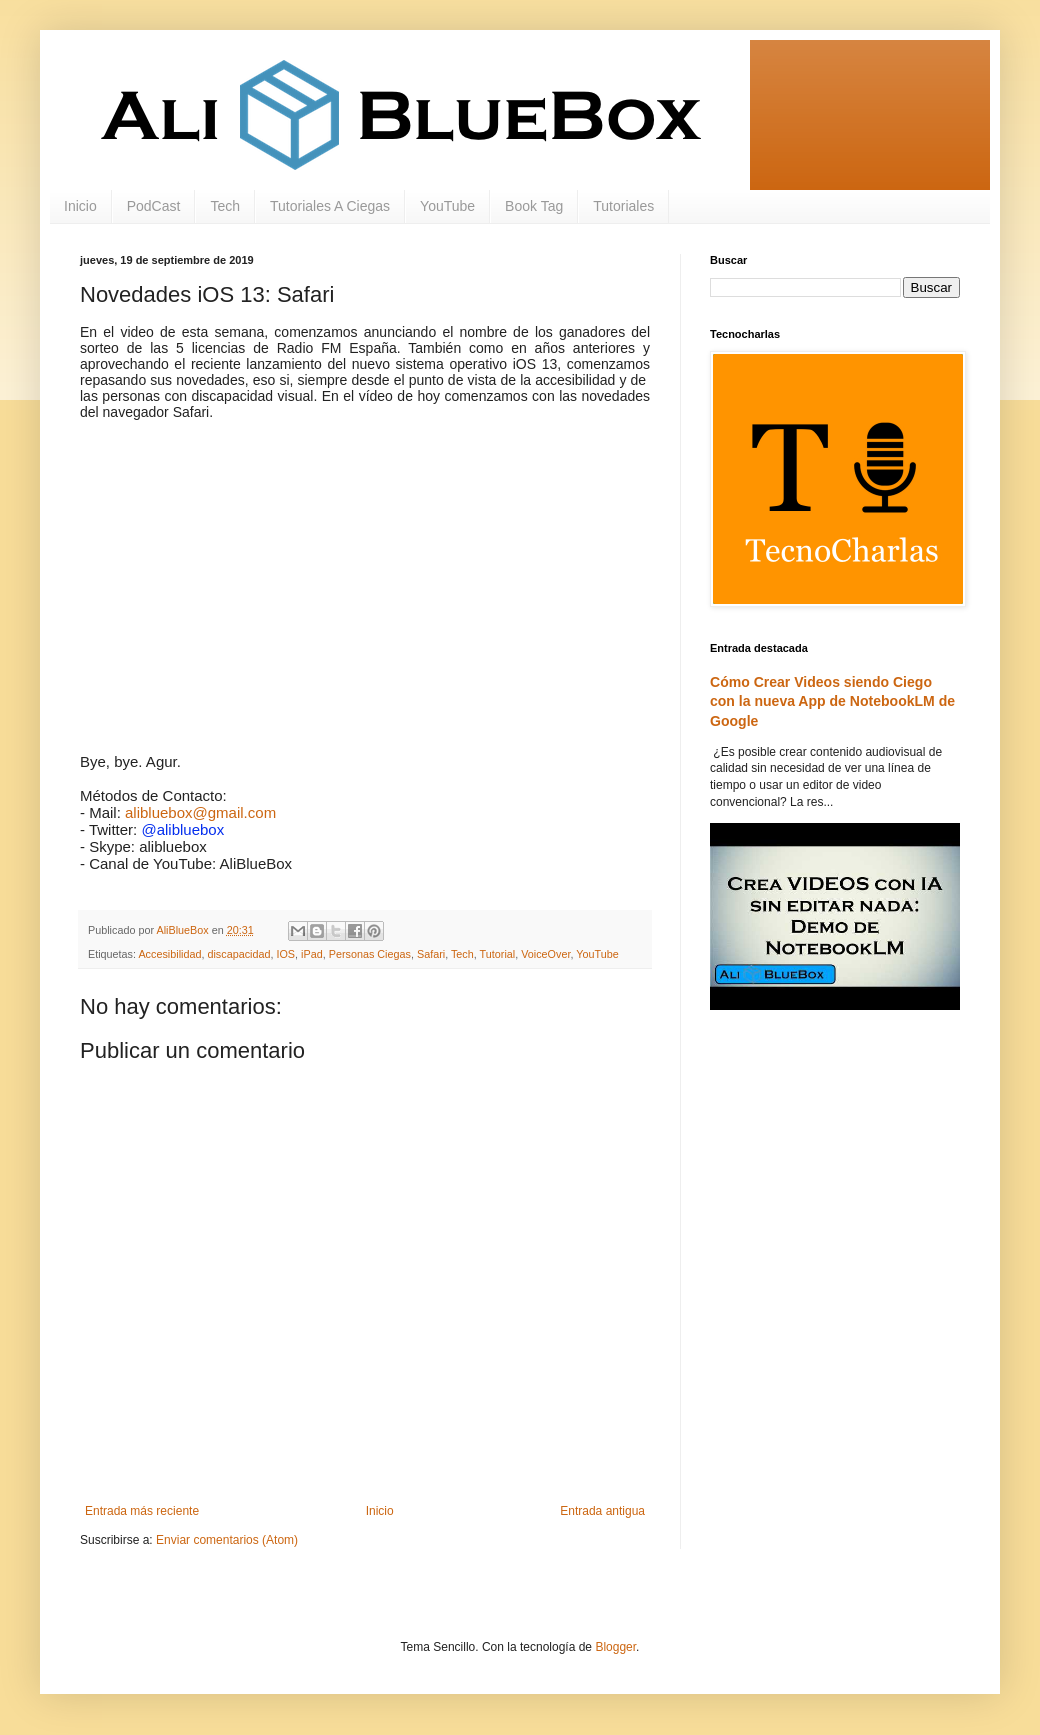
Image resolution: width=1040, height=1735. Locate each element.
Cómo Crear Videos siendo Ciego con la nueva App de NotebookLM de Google (832, 701)
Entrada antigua (602, 1511)
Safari (431, 954)
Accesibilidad (169, 954)
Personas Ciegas (370, 954)
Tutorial (498, 954)
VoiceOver (545, 954)
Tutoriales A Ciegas (330, 206)
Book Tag (534, 206)
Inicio (80, 206)
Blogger (615, 1647)
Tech (225, 206)
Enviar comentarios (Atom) (227, 1540)
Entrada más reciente (142, 1511)
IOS (285, 954)
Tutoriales (623, 206)
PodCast (154, 206)
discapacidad (238, 954)
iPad (312, 954)
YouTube (447, 206)
